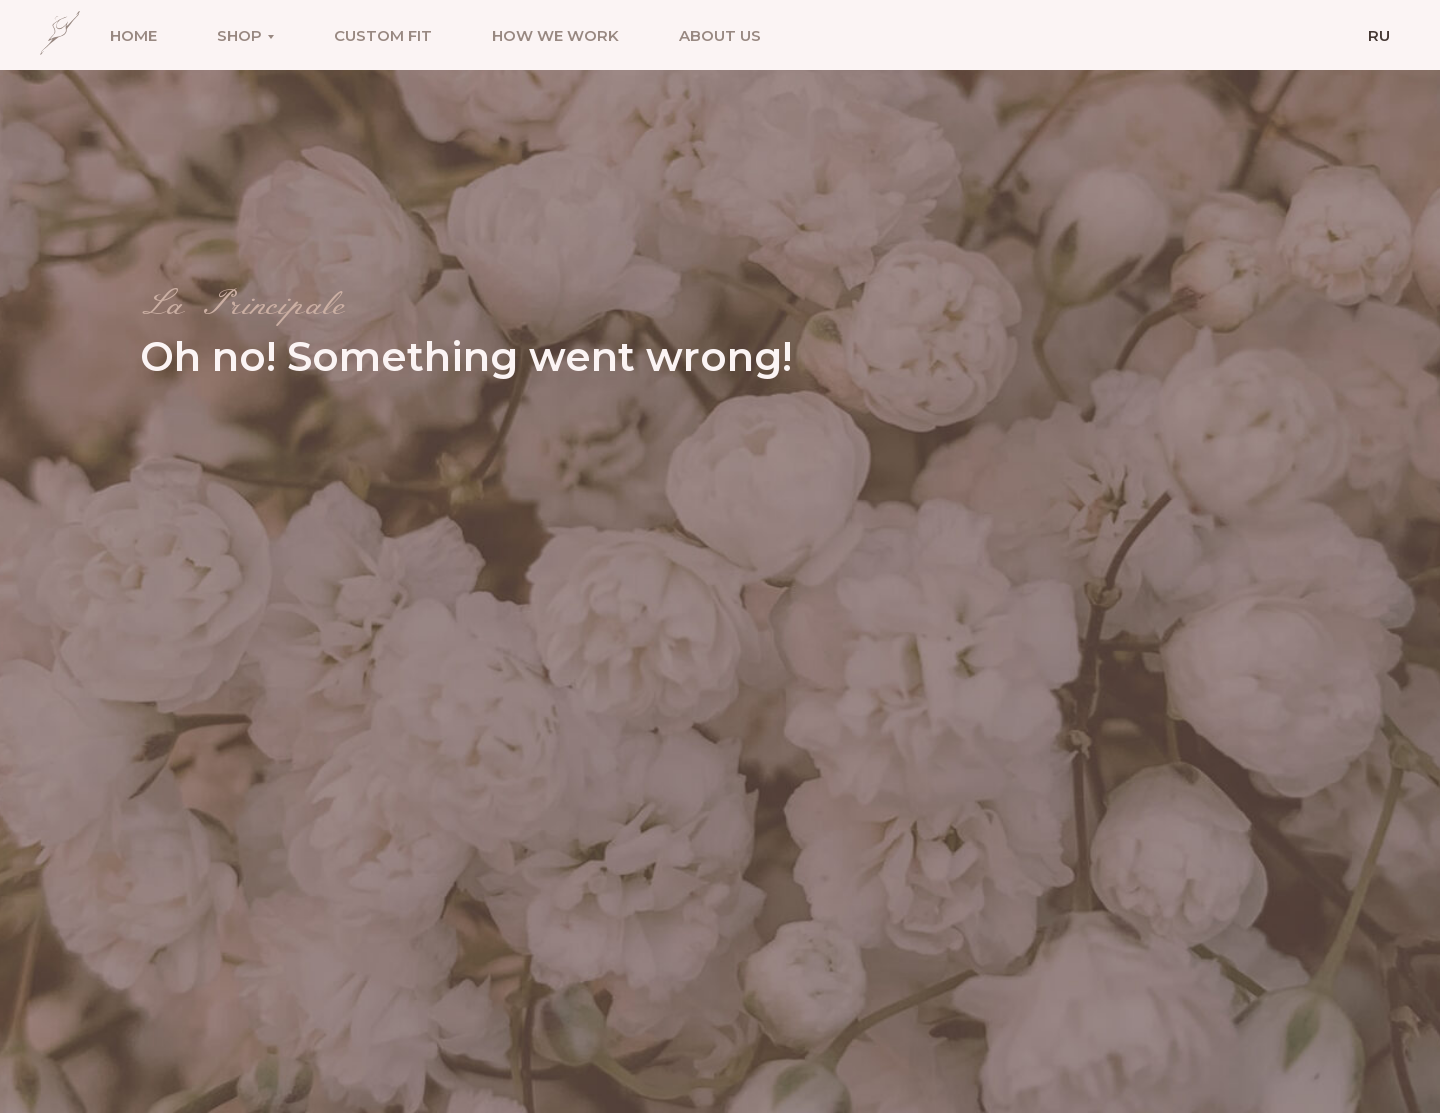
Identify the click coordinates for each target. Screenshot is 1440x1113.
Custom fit (383, 35)
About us (720, 35)
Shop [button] (239, 35)
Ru (1379, 35)
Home (133, 35)
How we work (555, 35)
